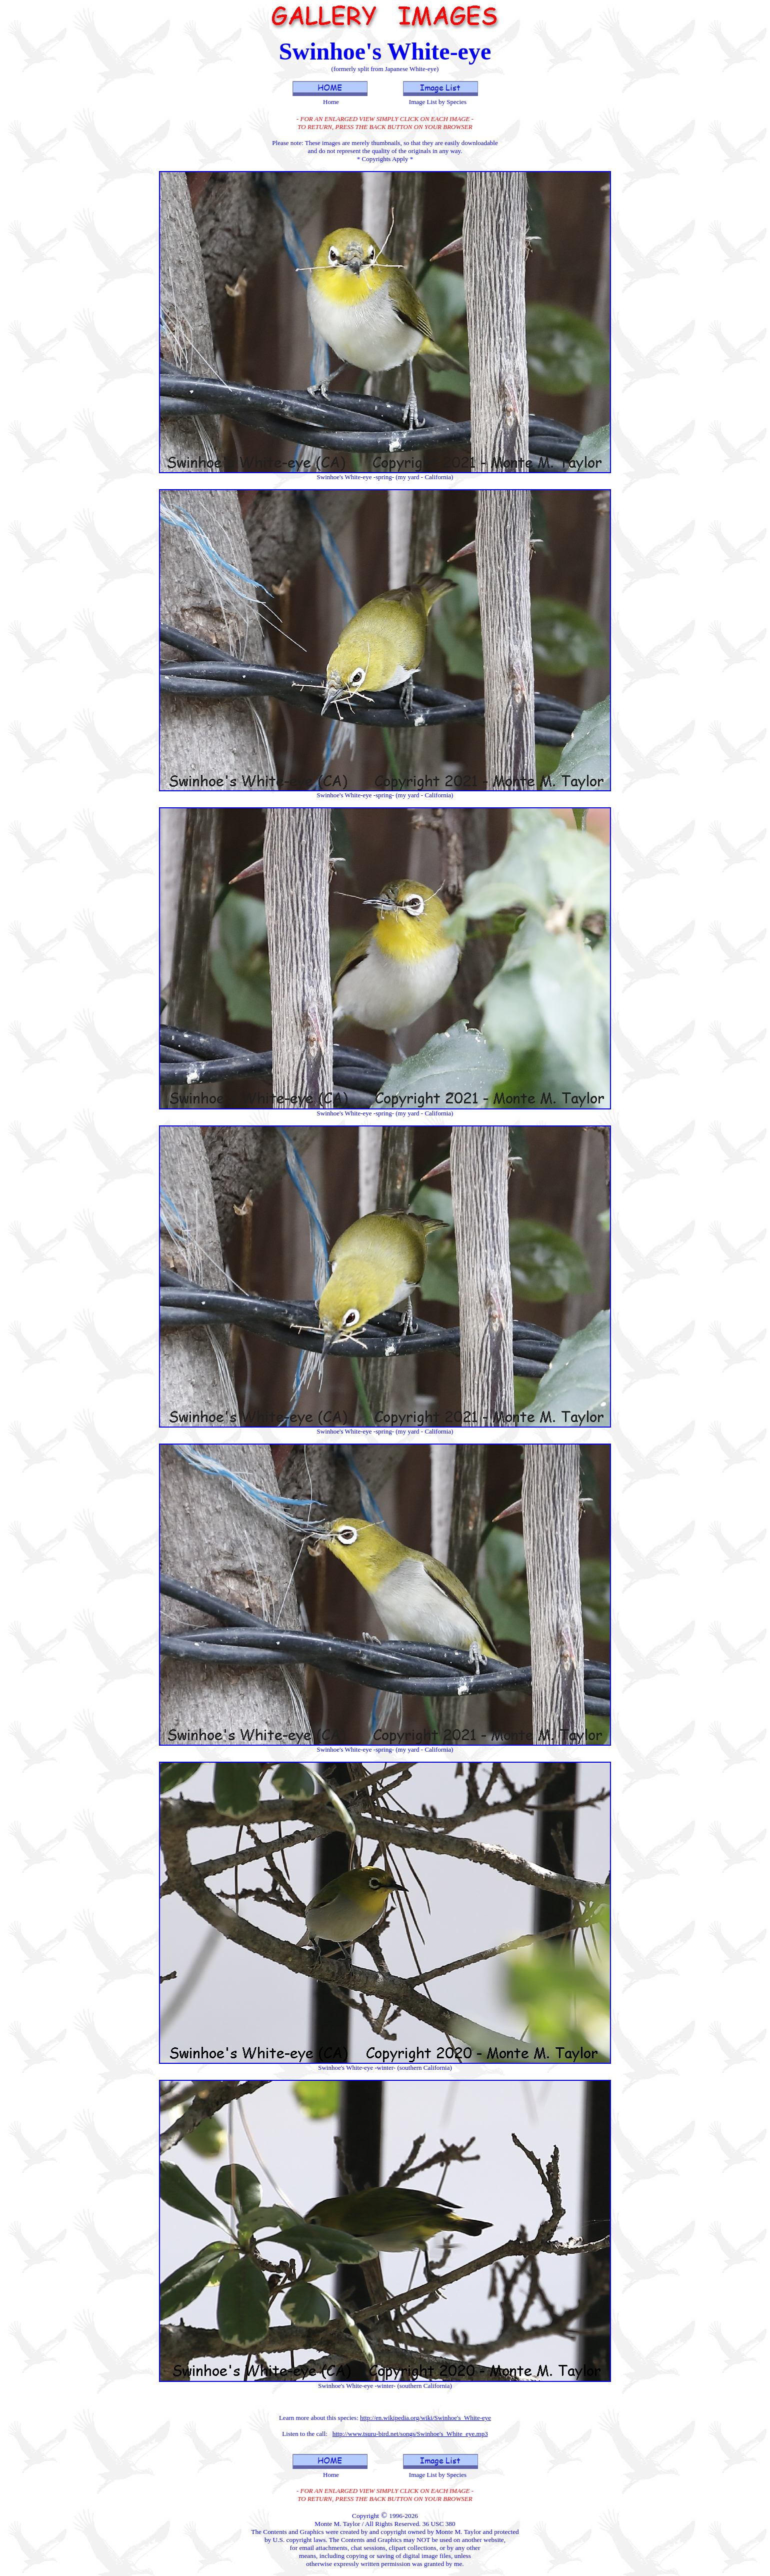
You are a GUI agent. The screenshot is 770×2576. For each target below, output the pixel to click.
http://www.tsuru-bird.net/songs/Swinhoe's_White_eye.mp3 (410, 2433)
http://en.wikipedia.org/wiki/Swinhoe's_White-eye (425, 2417)
